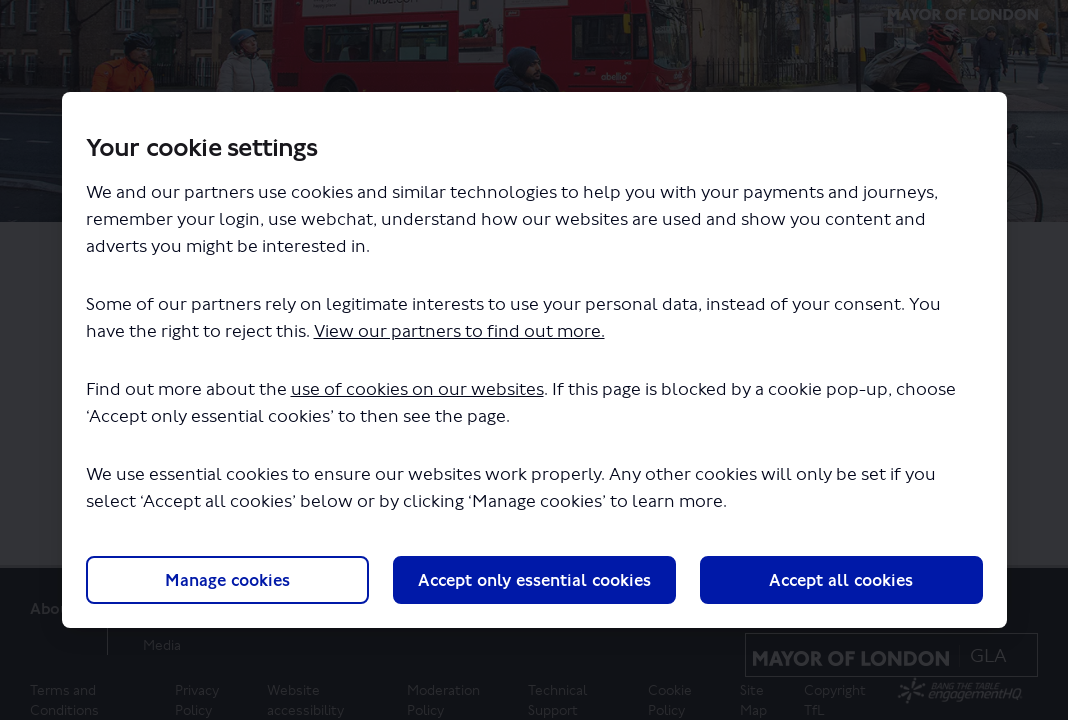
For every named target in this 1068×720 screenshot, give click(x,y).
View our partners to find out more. (459, 331)
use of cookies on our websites (417, 389)
